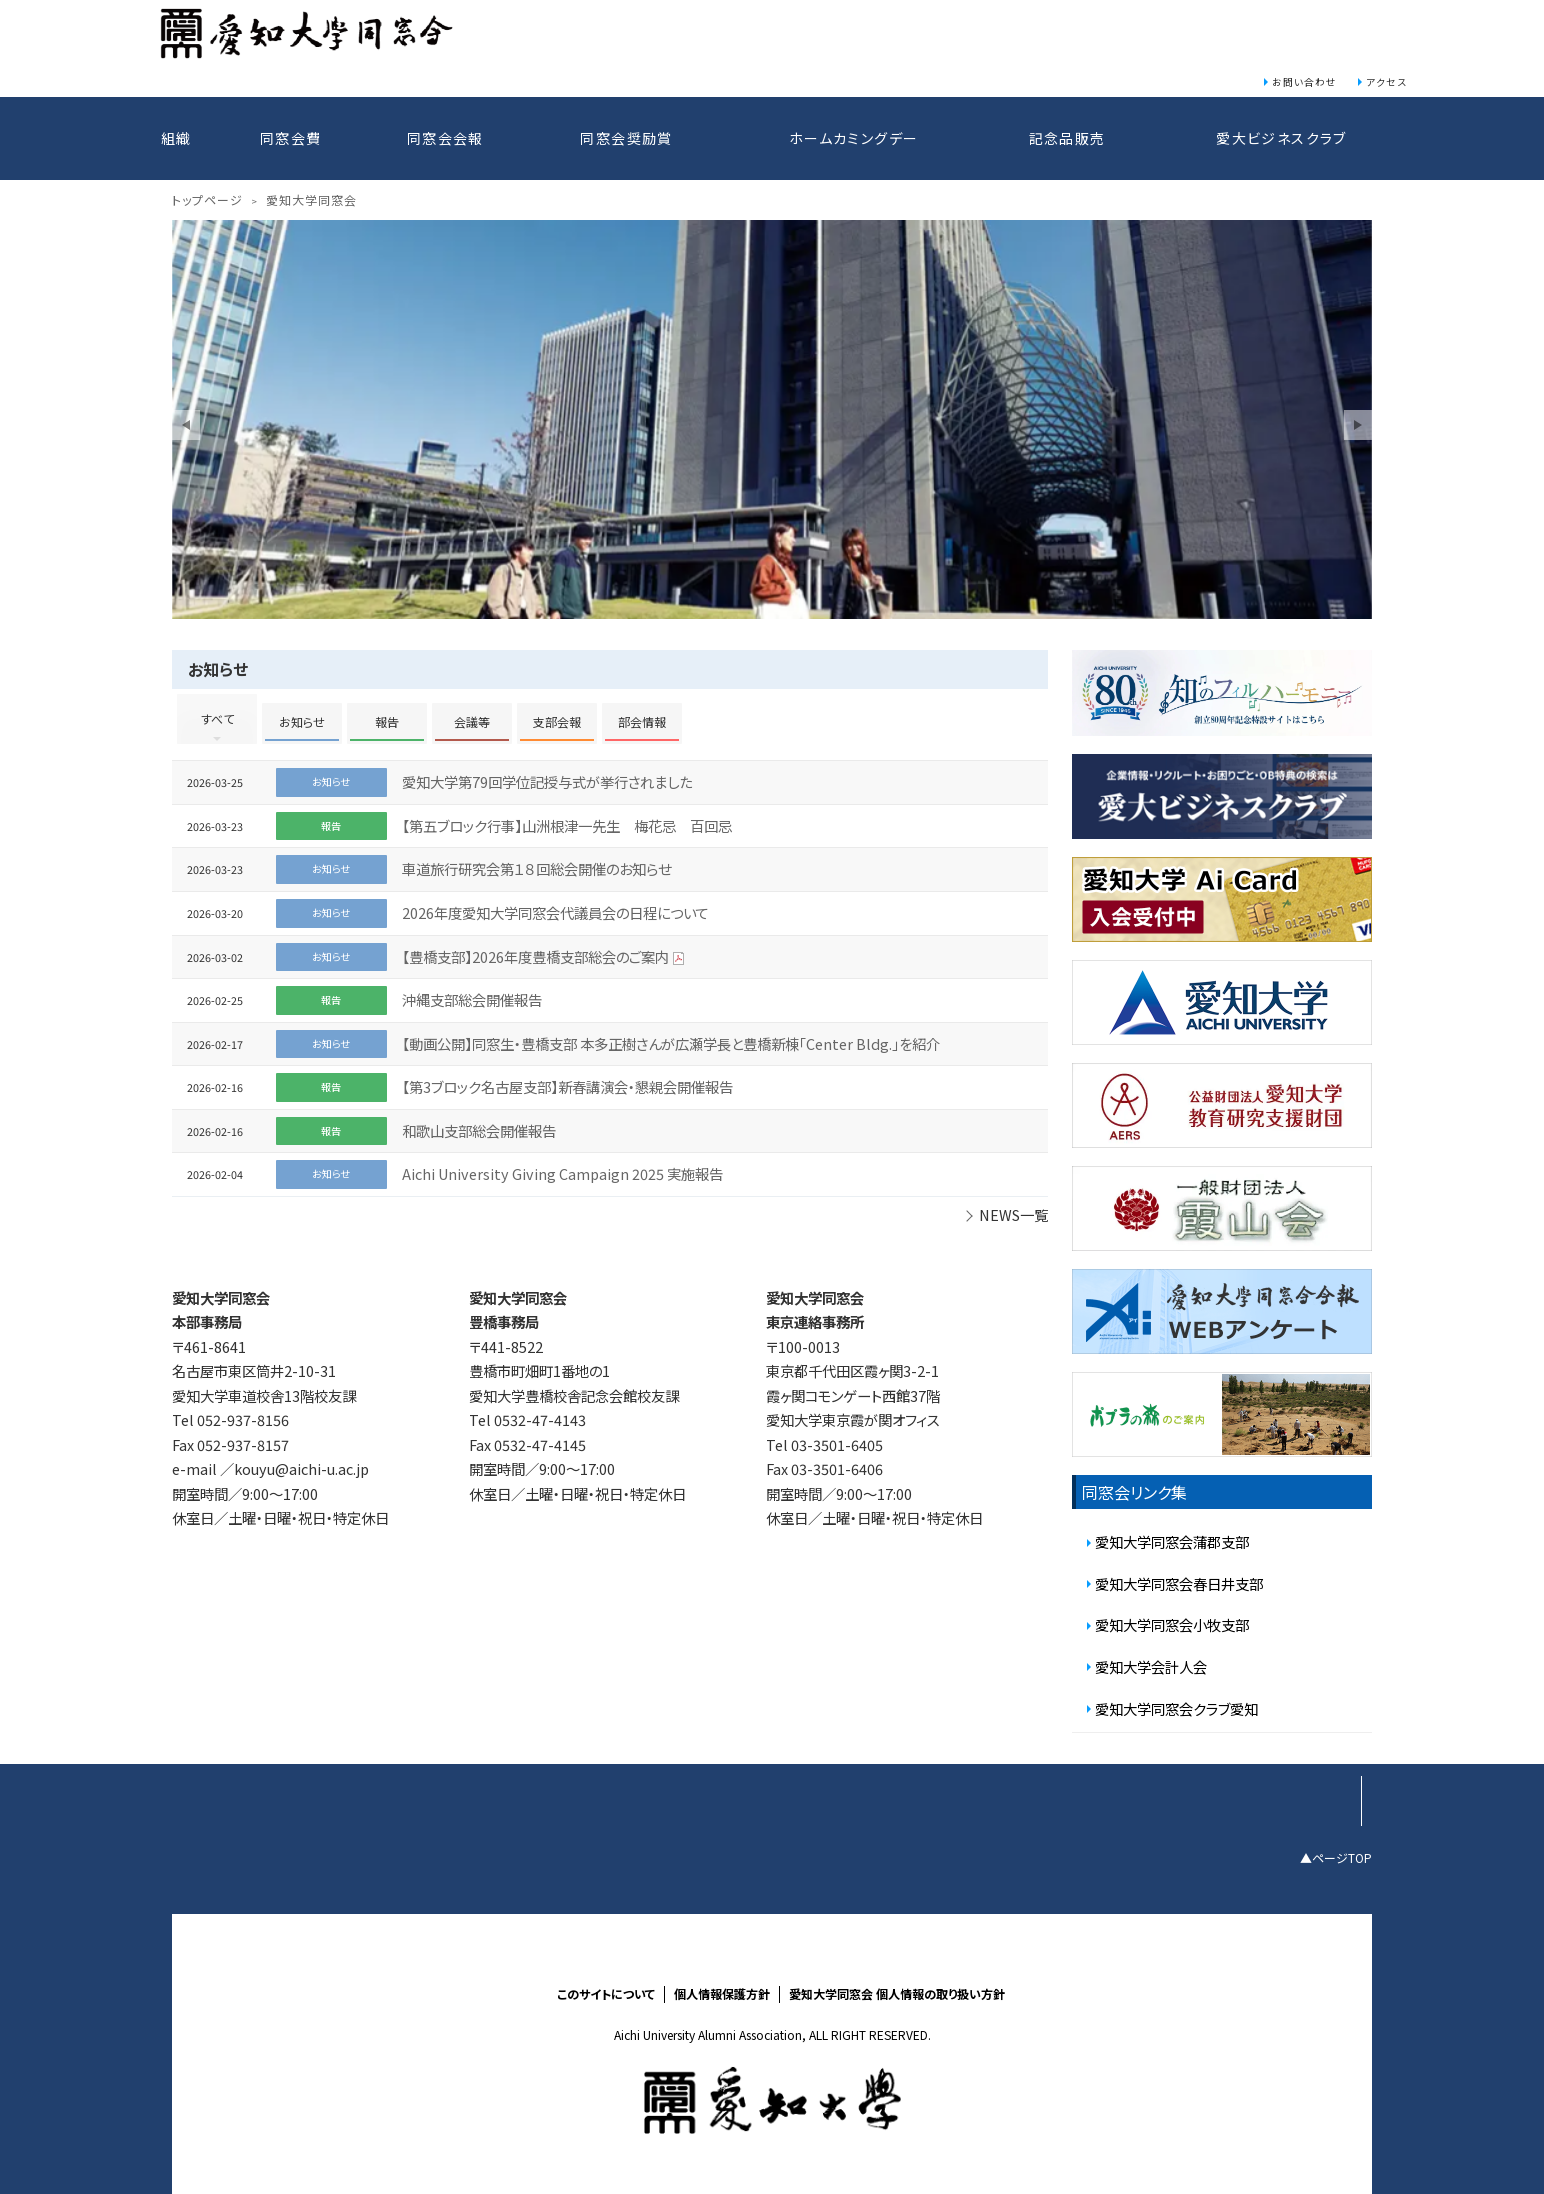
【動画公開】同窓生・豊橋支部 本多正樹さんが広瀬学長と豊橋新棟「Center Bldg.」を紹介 (671, 1043)
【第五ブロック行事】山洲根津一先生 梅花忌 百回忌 (567, 825)
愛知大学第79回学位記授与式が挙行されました (547, 781)
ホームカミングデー (854, 138)
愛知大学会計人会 (1151, 1666)
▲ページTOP (1336, 1856)
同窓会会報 (445, 138)
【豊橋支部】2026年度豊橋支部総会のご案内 (535, 956)
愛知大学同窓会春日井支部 (1179, 1583)
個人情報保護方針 (722, 1994)
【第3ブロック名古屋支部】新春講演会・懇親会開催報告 (567, 1086)
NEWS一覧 (1013, 1214)
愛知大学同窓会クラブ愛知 (1176, 1708)
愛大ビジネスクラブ (1281, 138)
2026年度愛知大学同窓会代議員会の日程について (555, 912)
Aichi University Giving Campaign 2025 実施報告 (562, 1173)
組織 (176, 138)
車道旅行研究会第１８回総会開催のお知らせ (536, 868)
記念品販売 (1067, 138)
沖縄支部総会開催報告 (472, 999)
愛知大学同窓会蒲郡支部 (1172, 1541)
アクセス (1386, 82)
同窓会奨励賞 (626, 138)
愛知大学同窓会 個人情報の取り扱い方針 (897, 1994)
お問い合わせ (1304, 82)
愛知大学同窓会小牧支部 (1172, 1624)
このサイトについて (606, 1994)
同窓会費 (291, 138)
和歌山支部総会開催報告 (479, 1130)
